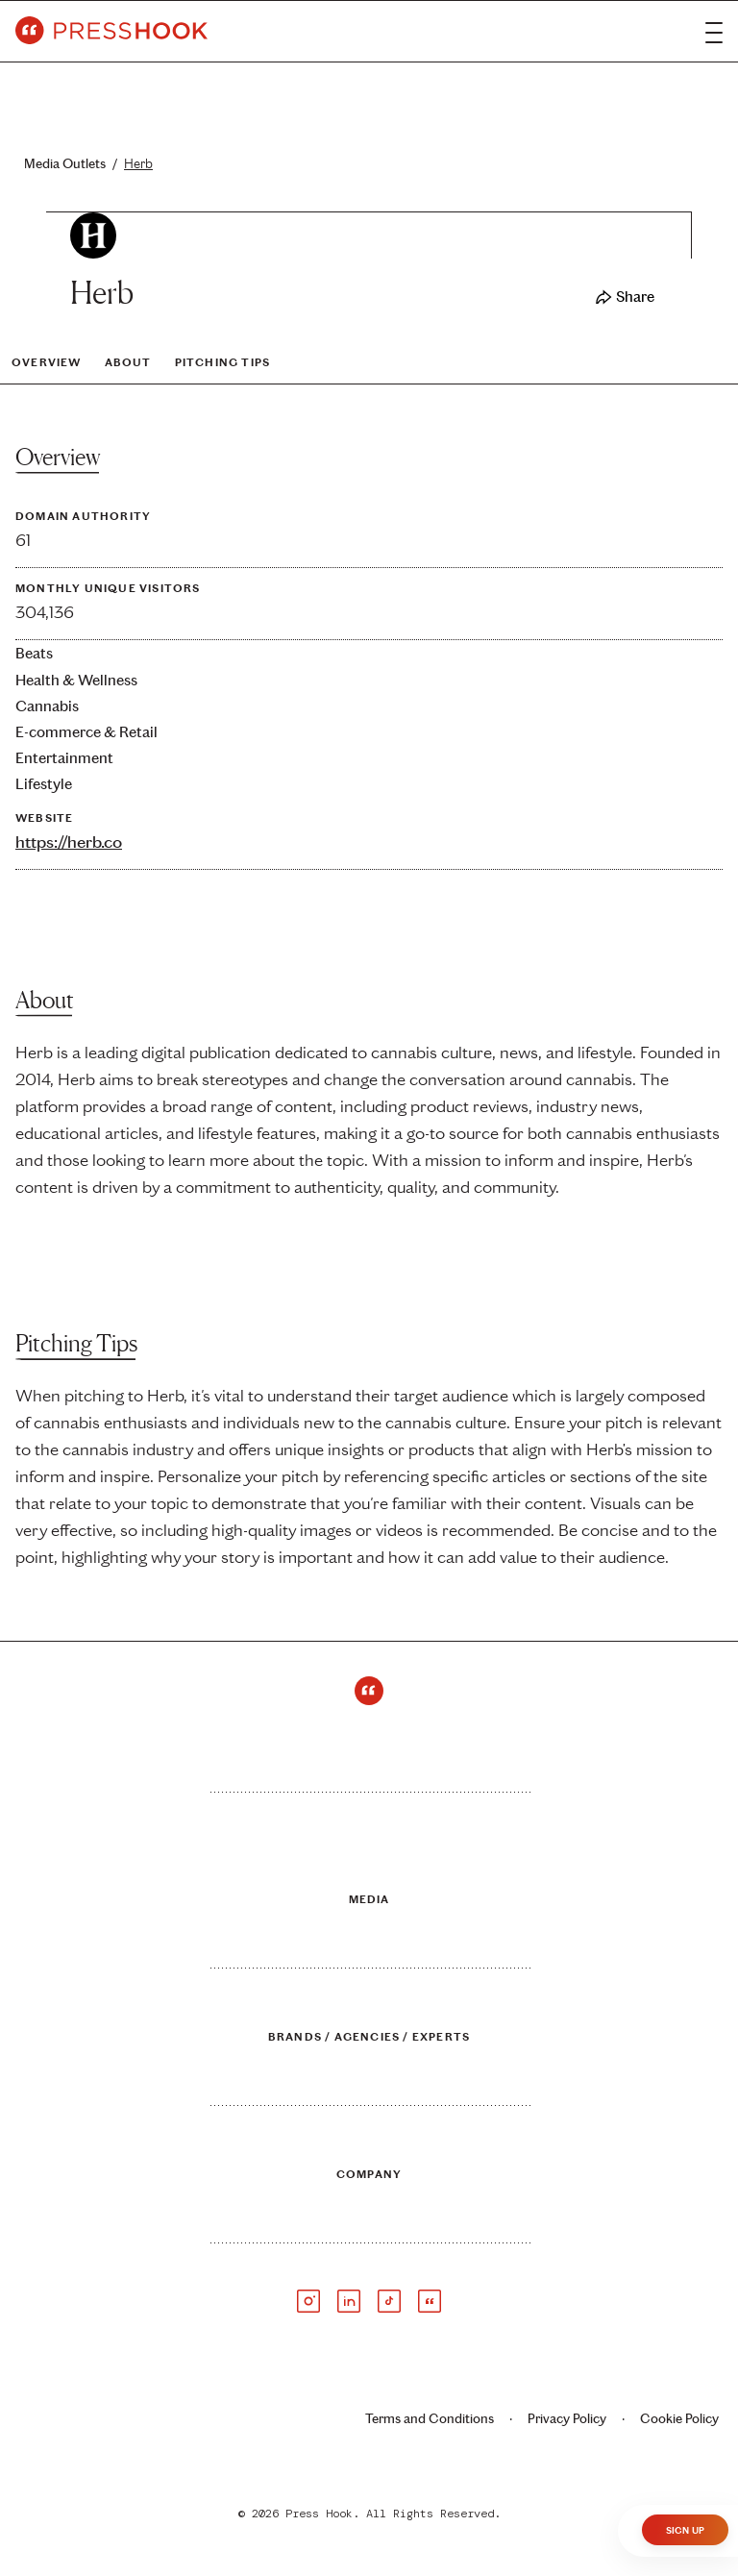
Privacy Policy (567, 2419)
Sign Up (685, 2531)
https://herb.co (68, 842)
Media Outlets (74, 164)
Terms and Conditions (429, 2419)
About (128, 362)
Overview (47, 362)
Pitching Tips (223, 362)
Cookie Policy (679, 2419)
